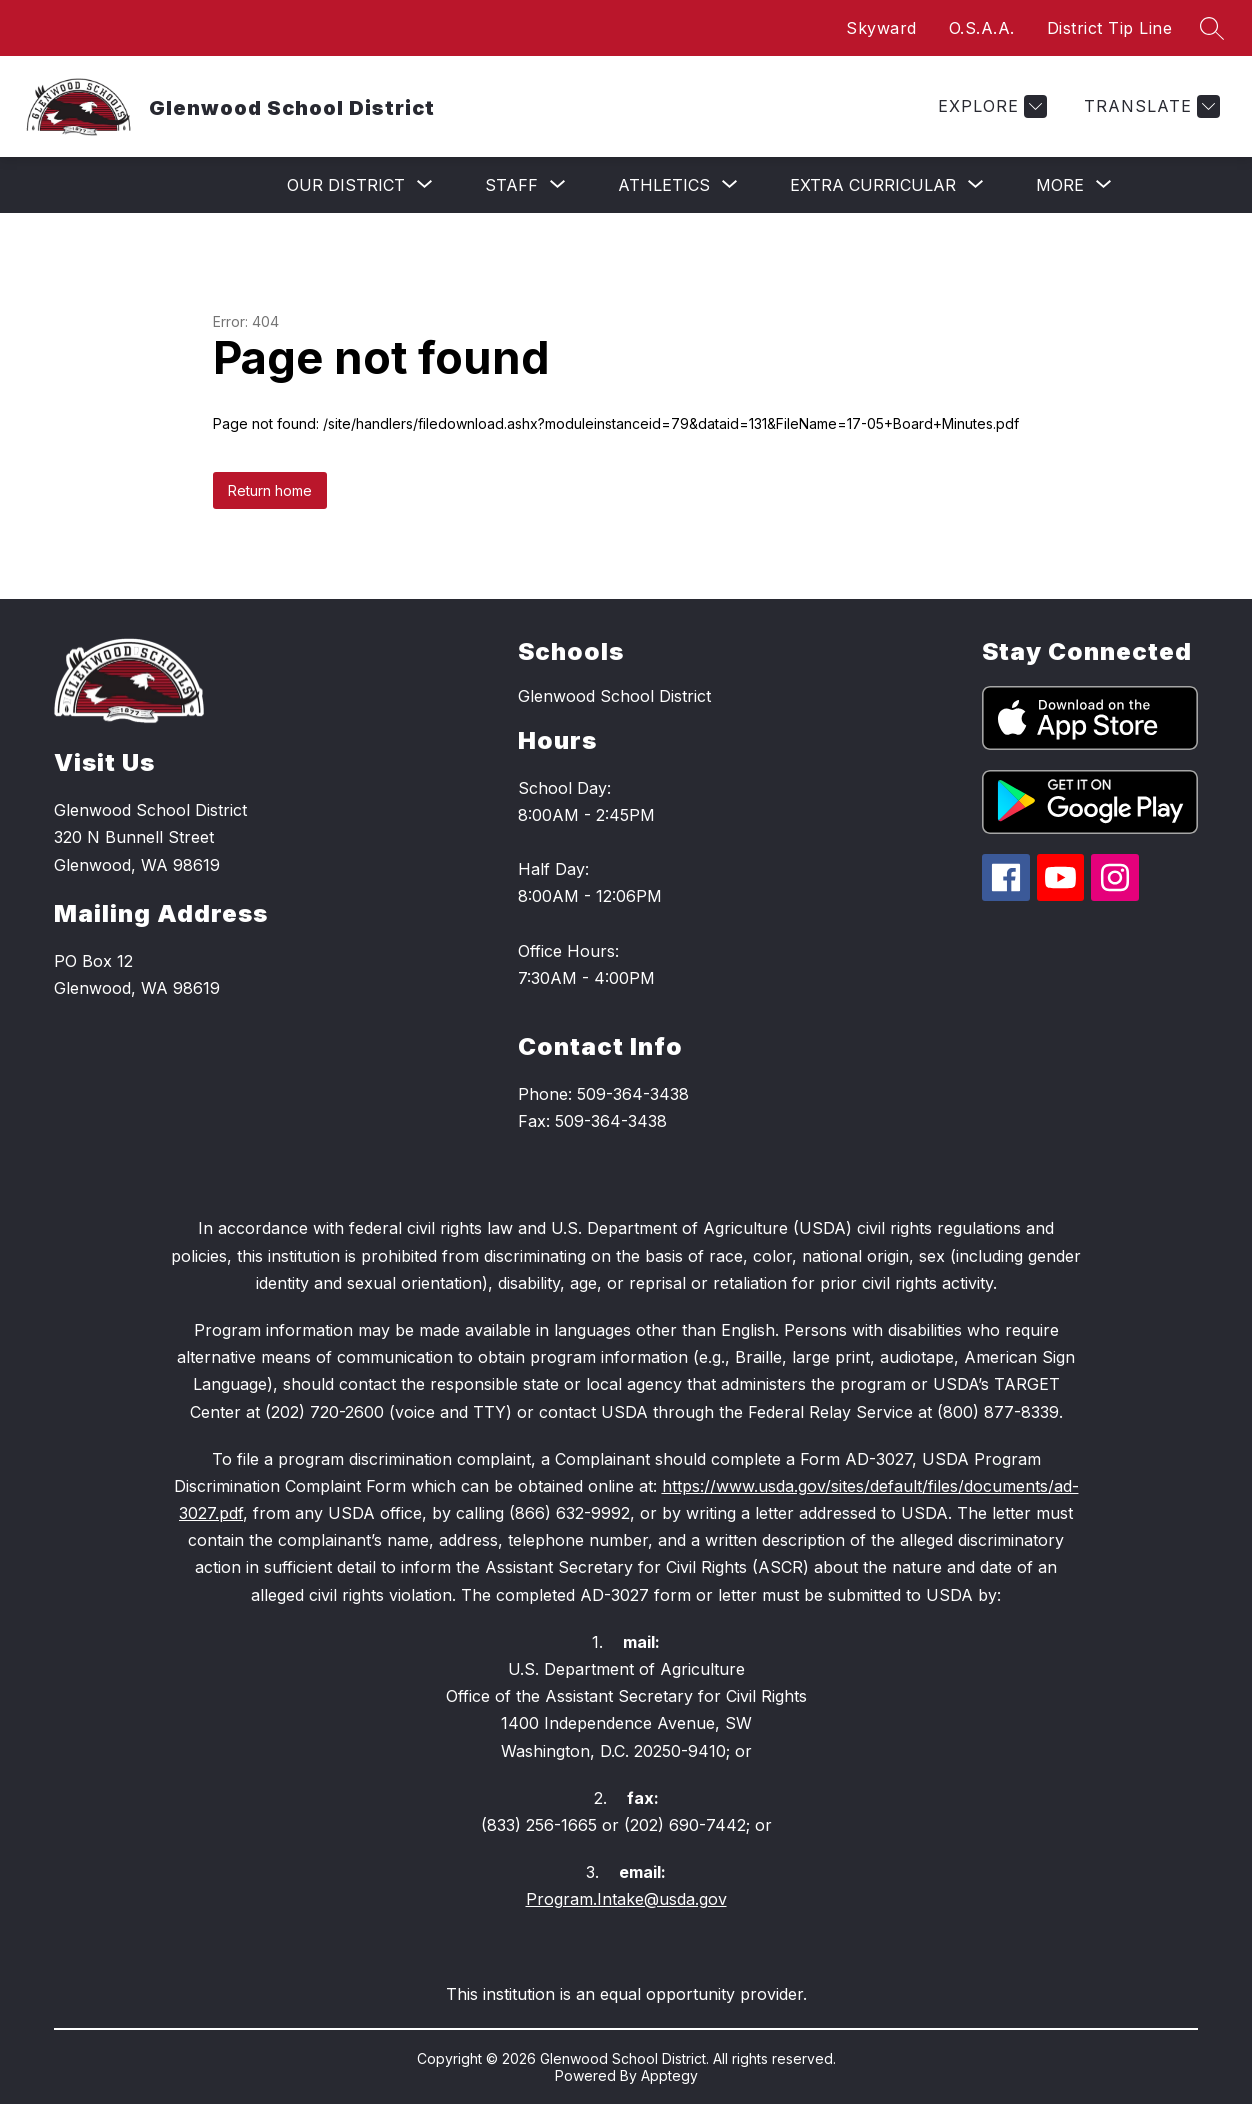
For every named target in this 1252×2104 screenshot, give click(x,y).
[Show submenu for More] (1060, 185)
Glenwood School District (614, 696)
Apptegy (669, 2075)
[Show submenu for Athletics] (664, 185)
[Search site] (1212, 28)
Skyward (881, 28)
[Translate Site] (1149, 106)
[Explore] (990, 106)
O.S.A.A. (982, 28)
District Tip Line (1110, 28)
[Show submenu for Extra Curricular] (873, 185)
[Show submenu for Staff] (511, 185)
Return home (270, 490)
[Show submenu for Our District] (346, 185)
